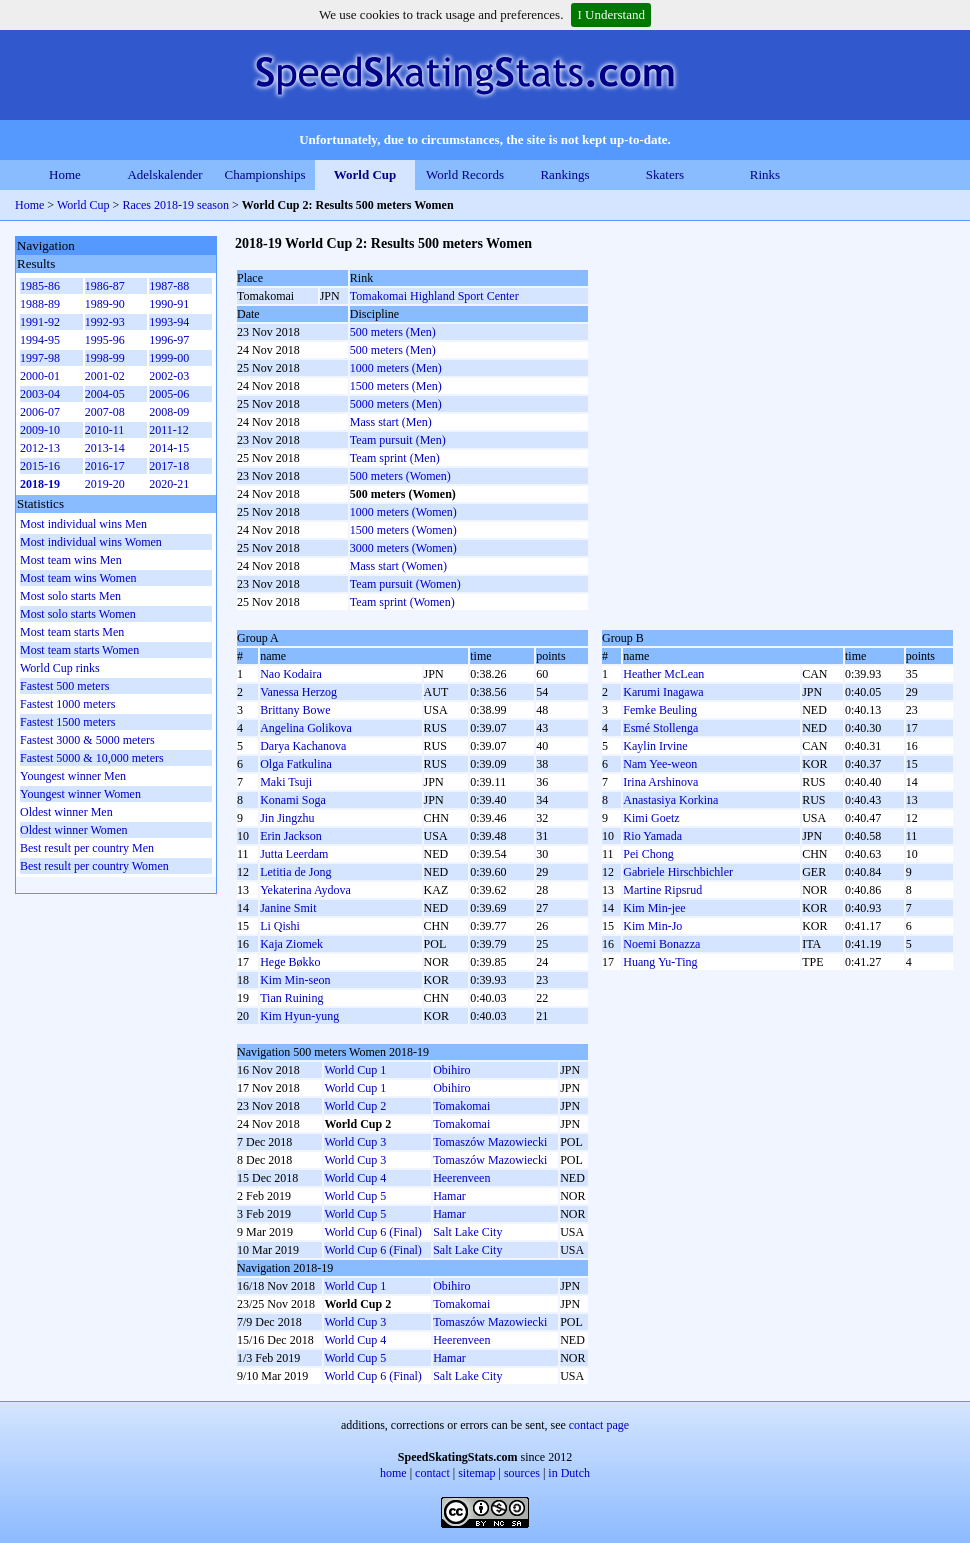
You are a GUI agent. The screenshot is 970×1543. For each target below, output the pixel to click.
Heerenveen (461, 1178)
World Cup (365, 174)
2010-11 (105, 430)
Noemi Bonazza (661, 944)
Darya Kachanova (303, 746)
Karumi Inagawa (663, 692)
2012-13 (40, 448)
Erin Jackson (291, 836)
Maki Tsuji (286, 782)
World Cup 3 (355, 1142)
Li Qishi (280, 926)
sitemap (476, 1473)
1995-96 (105, 340)
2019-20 (105, 484)
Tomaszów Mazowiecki (490, 1142)
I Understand (611, 14)
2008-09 (169, 412)
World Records (465, 174)
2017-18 (169, 466)
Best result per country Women (94, 866)
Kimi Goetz (651, 818)
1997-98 (40, 358)
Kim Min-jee (654, 908)
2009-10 (40, 430)
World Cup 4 (355, 1178)
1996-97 (169, 340)
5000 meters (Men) (396, 404)
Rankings (564, 174)
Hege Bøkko (290, 962)
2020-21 (169, 484)
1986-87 (105, 286)
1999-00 (169, 358)
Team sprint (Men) (395, 458)
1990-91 (169, 304)
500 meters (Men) (393, 332)
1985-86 (40, 286)
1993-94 (169, 322)
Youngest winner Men (73, 776)
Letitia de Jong (295, 872)
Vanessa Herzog (298, 692)
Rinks (765, 174)
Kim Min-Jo (652, 926)
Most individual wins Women (91, 542)
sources (522, 1473)
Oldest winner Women (73, 830)
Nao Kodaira (291, 674)
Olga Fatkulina (296, 764)
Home (65, 174)
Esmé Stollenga (660, 728)
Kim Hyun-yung (299, 1016)
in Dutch (569, 1473)
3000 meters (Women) (403, 548)
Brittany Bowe (295, 710)
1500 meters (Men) (396, 386)
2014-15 (169, 448)
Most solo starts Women (78, 614)
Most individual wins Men (83, 524)
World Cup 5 (355, 1196)
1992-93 (105, 322)
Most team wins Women (78, 578)
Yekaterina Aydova (305, 890)
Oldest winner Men (66, 812)
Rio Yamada (652, 836)
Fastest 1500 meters (67, 722)
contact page (599, 1425)
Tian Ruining (291, 998)
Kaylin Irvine (655, 746)
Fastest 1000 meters (67, 704)
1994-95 (40, 340)
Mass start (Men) (391, 422)
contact (432, 1473)
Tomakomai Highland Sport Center (434, 296)
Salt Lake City (467, 1232)
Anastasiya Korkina (670, 800)
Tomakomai (461, 1106)
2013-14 (105, 448)
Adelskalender (164, 174)
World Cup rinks (60, 668)
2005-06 (169, 394)
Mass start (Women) (398, 566)
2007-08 (105, 412)
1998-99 (105, 358)
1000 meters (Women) (403, 512)
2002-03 (169, 376)
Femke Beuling (660, 710)
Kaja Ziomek (291, 944)
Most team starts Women (79, 650)
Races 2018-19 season (175, 205)
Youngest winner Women (80, 794)
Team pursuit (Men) (398, 440)
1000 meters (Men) (396, 368)
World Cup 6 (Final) (372, 1232)
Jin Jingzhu (287, 818)
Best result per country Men (87, 848)
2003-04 (40, 394)
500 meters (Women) (400, 476)
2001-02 (105, 376)
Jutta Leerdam (294, 854)
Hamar (449, 1196)
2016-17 (105, 466)
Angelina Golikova (306, 728)
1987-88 (169, 286)
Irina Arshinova (660, 782)
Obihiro (451, 1070)
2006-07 (40, 412)
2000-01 (40, 376)
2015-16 (40, 466)
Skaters (665, 174)
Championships (265, 174)
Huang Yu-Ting (660, 962)
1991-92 (40, 322)
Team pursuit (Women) (405, 584)
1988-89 (40, 304)
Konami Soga (293, 800)
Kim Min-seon (295, 980)
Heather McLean (663, 674)
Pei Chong (648, 854)
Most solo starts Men (70, 596)
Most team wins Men (71, 560)
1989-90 (105, 304)
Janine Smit (288, 908)
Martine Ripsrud (662, 890)
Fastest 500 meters (64, 686)
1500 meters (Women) (403, 530)
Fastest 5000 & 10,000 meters (92, 758)
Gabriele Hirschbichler (678, 872)
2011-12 (169, 430)
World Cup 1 (355, 1070)
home (393, 1473)
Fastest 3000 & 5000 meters (87, 740)
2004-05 (105, 394)
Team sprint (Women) (402, 602)
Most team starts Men (72, 632)
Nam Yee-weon (660, 764)
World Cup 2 (355, 1106)
